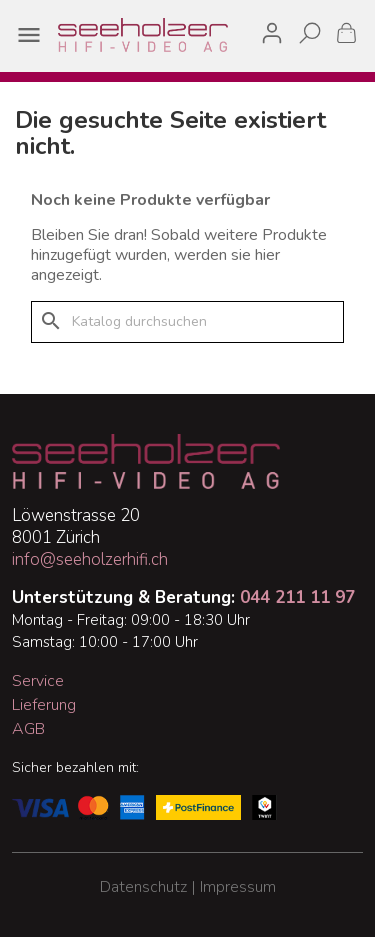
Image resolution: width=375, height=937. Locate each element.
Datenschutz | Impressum (188, 887)
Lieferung (44, 705)
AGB (28, 729)
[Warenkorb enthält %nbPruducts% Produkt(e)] (346, 32)
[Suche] (187, 322)
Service (38, 681)
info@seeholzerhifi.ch (90, 559)
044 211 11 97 (297, 597)
